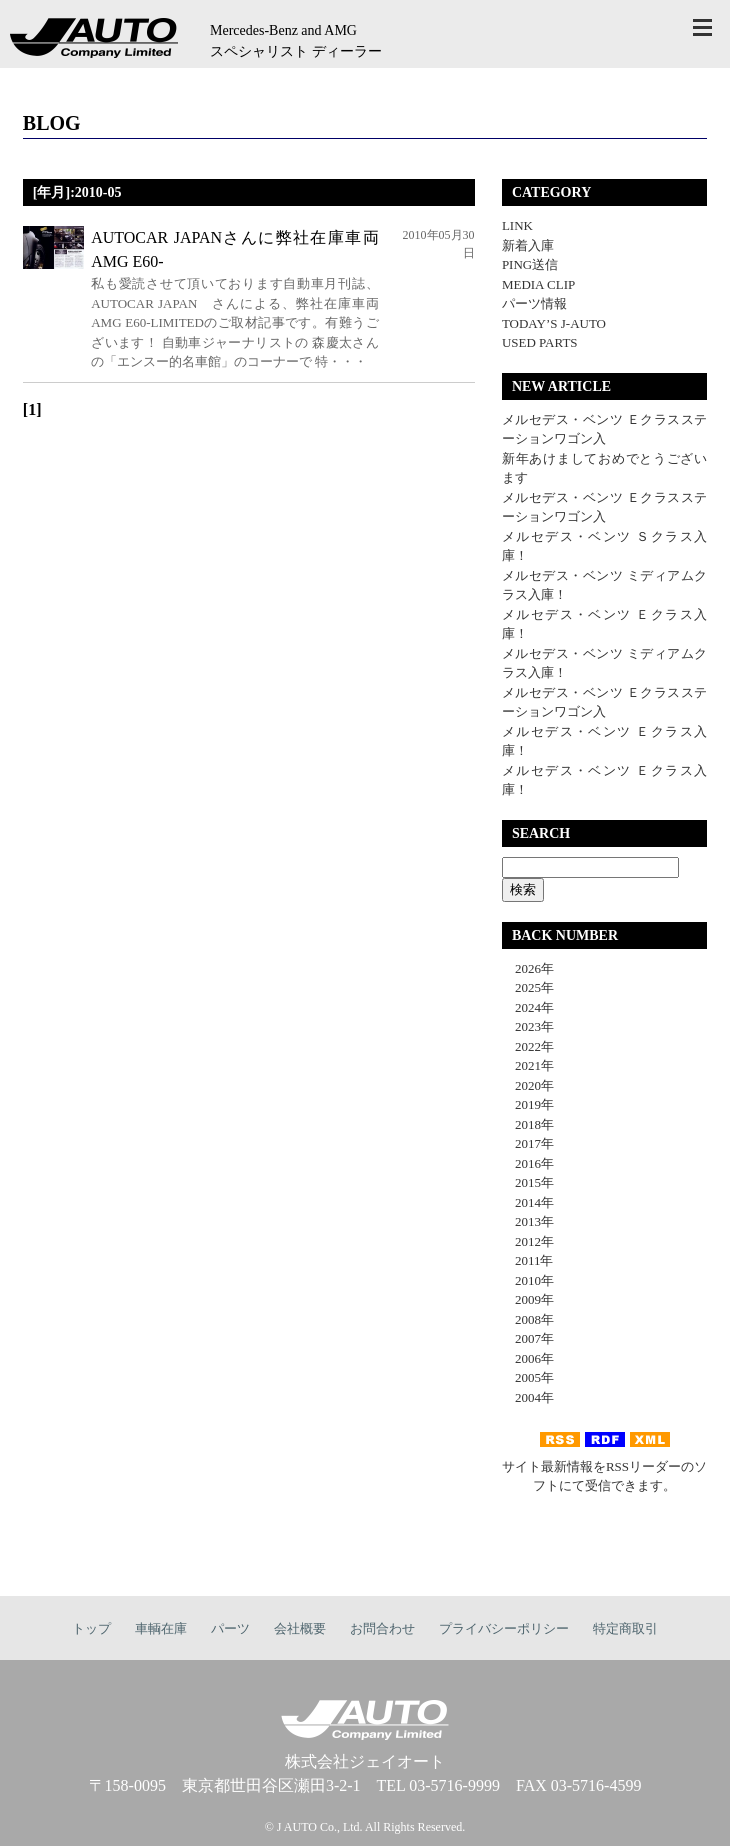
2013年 (528, 1221)
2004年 (528, 1397)
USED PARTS (540, 342)
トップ (91, 1628)
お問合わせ (382, 1628)
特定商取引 (625, 1628)
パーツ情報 (534, 303)
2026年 (528, 968)
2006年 (528, 1358)
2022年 (528, 1046)
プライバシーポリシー (504, 1628)
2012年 (528, 1241)
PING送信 (530, 264)
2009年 (528, 1299)
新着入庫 (528, 245)
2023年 (528, 1026)
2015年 (528, 1182)
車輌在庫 (161, 1628)
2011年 (528, 1260)
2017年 (528, 1143)
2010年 (528, 1280)
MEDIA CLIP (538, 284)
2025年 (528, 987)
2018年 (528, 1124)
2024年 (528, 1007)
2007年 (528, 1338)
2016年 (528, 1163)
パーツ (230, 1628)
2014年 (528, 1202)
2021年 (528, 1065)
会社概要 (300, 1628)
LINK (517, 225)
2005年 (528, 1377)
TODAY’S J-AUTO (554, 323)
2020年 (528, 1085)
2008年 (528, 1319)
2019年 (528, 1104)
